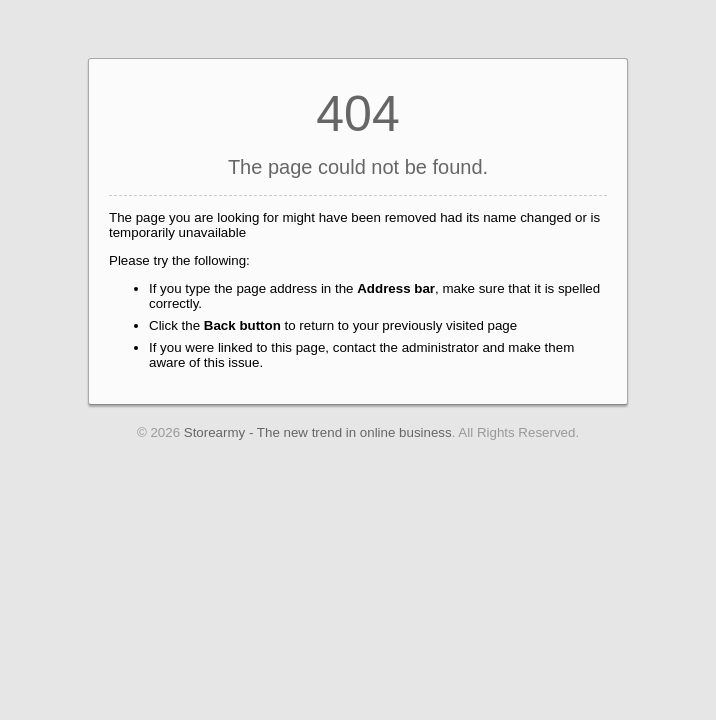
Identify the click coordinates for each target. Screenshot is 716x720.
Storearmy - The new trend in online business (318, 432)
